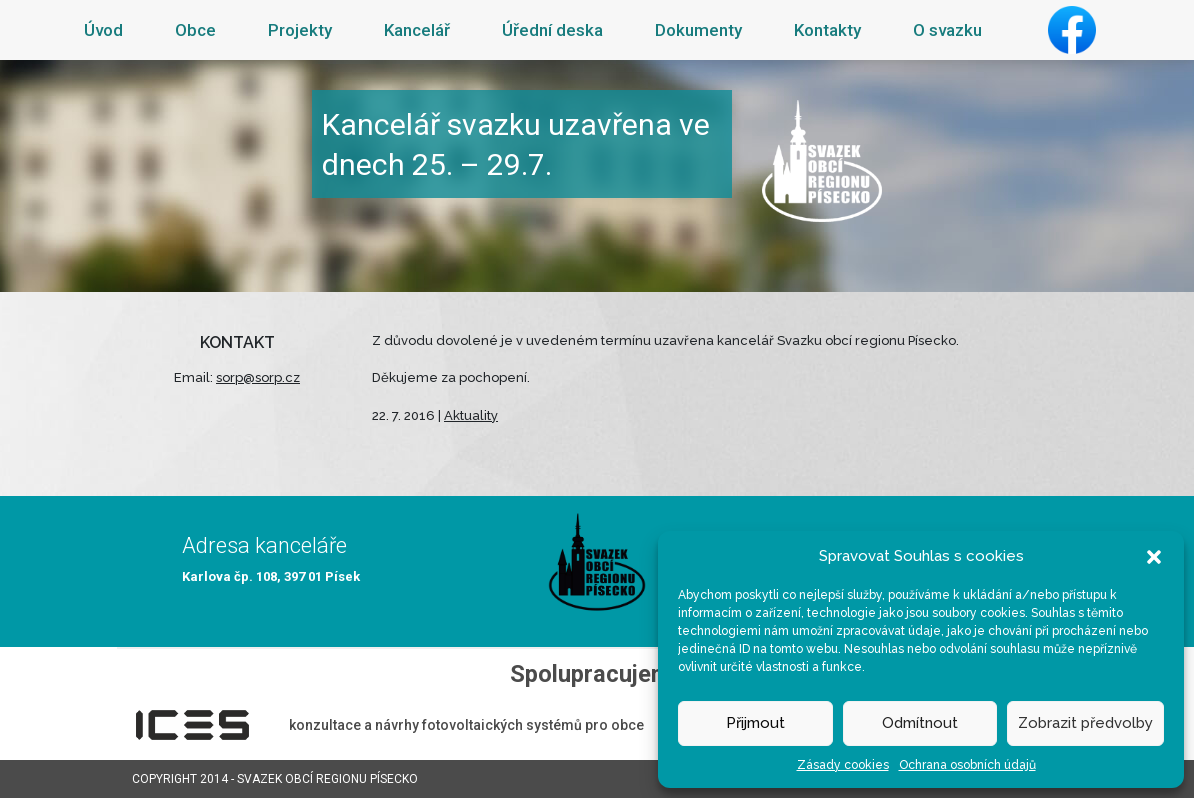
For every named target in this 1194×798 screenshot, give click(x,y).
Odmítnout (920, 723)
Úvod (103, 30)
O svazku (947, 30)
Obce (195, 30)
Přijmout (755, 723)
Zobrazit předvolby (1085, 723)
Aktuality (471, 415)
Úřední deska (552, 30)
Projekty (300, 30)
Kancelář (417, 30)
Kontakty (827, 30)
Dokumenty (698, 30)
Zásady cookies (843, 765)
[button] (1154, 556)
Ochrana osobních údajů (967, 765)
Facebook (1072, 30)
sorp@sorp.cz (258, 377)
